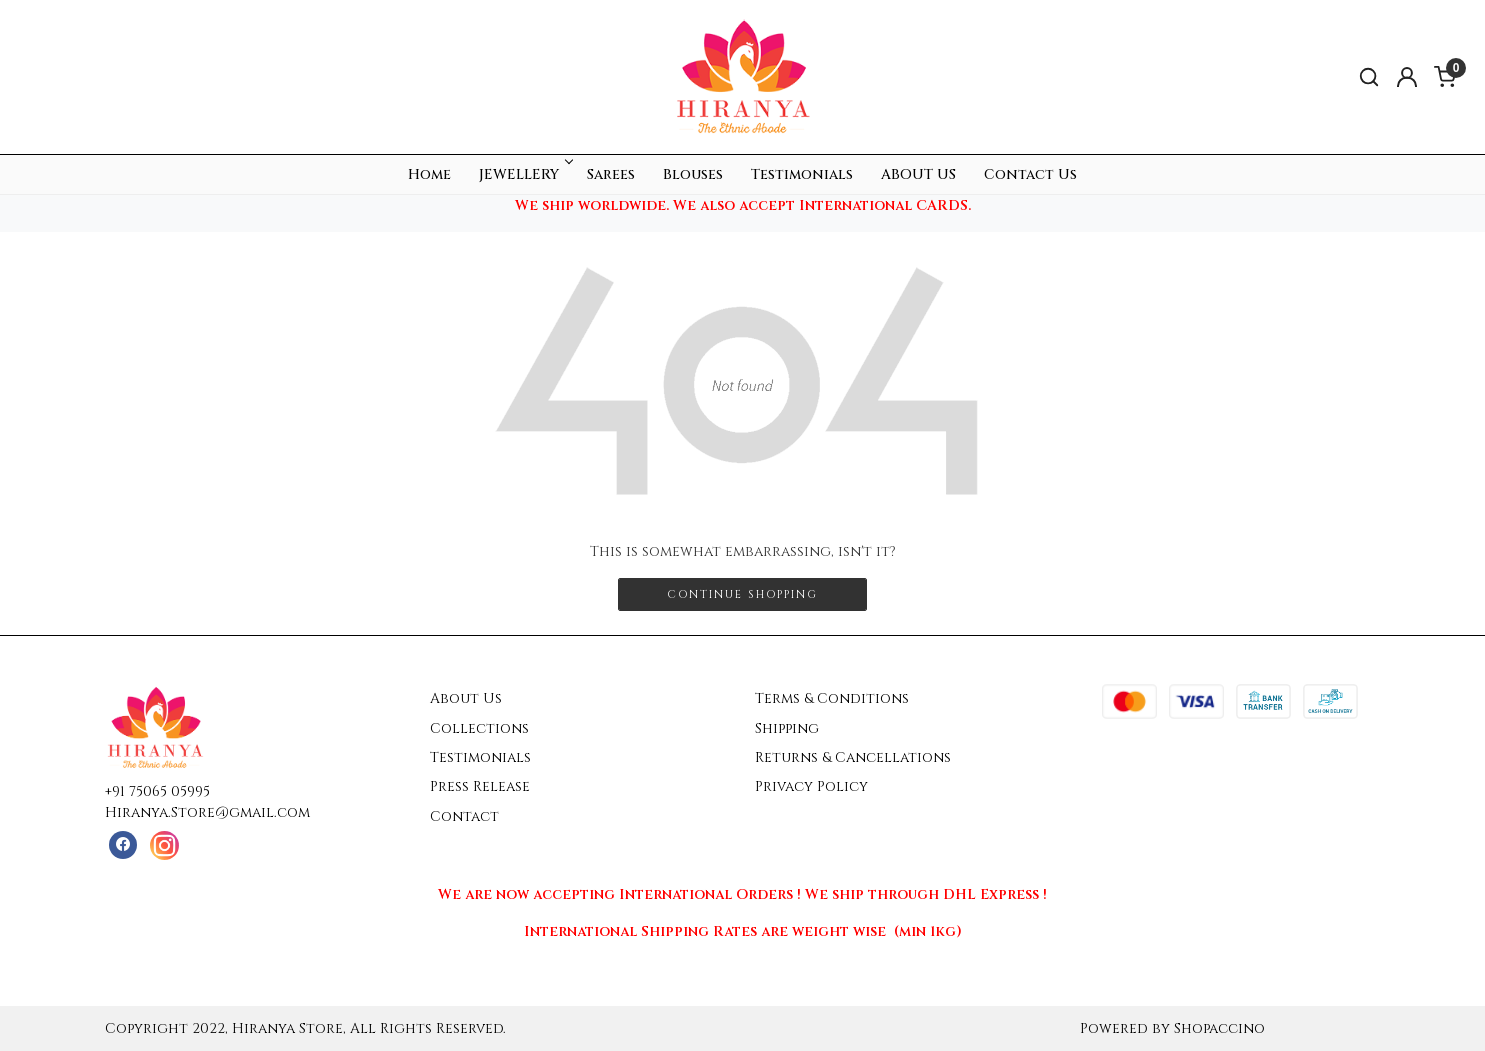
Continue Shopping (742, 594)
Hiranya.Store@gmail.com (207, 812)
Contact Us (1030, 174)
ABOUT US (918, 174)
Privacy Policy (811, 786)
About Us (466, 698)
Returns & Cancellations (853, 757)
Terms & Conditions (832, 698)
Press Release (480, 786)
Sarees (611, 174)
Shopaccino (1219, 1028)
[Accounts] (1407, 77)
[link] (1369, 77)
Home (429, 174)
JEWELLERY (524, 174)
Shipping (787, 728)
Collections (479, 728)
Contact (464, 816)
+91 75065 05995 (157, 791)
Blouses (693, 174)
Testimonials (802, 174)
